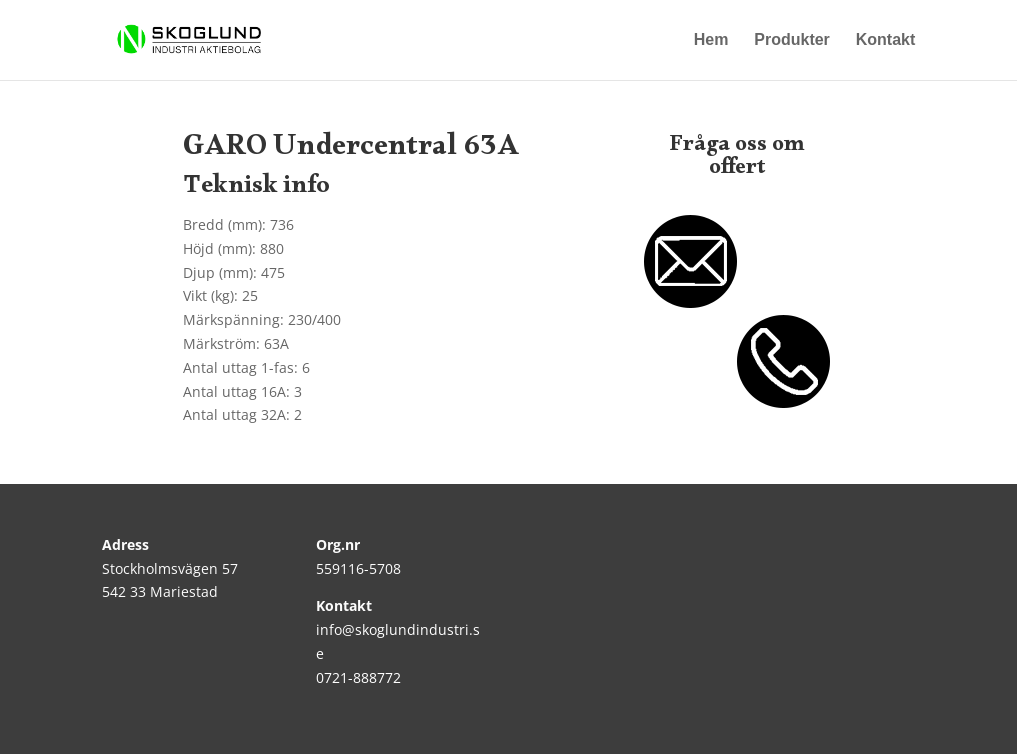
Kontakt (886, 40)
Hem (711, 40)
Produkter (792, 40)
